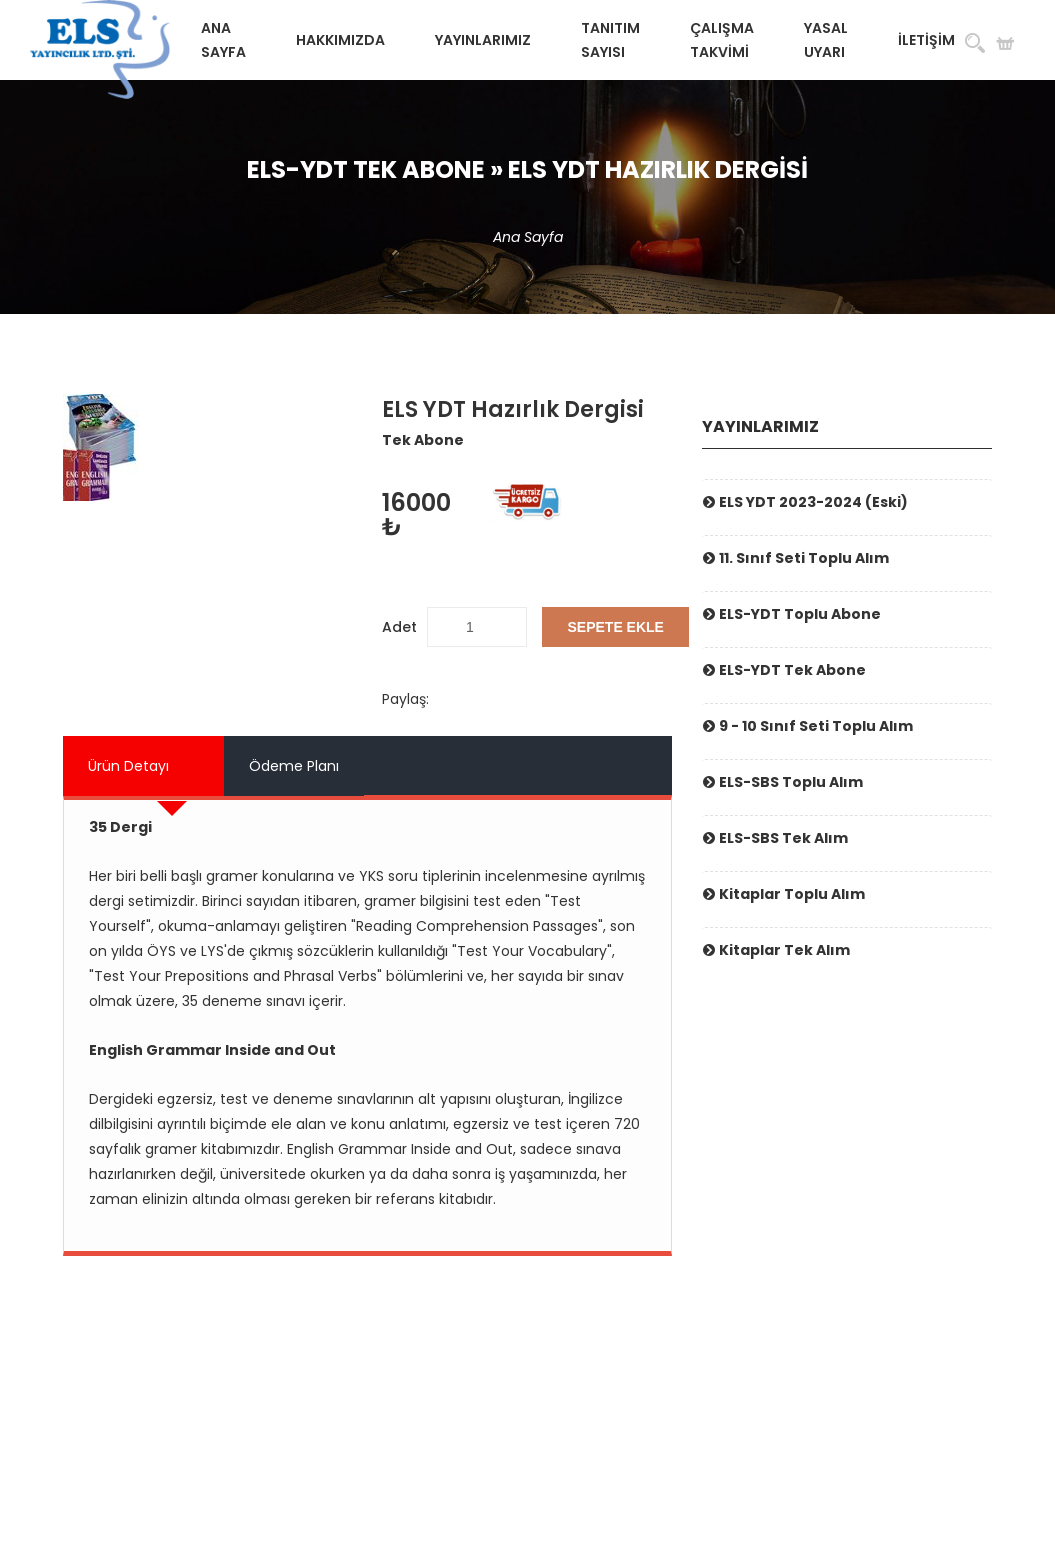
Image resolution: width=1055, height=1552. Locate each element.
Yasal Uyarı (826, 40)
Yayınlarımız (483, 40)
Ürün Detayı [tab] (128, 766)
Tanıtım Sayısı (610, 40)
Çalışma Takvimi (722, 40)
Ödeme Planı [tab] (294, 766)
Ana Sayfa (223, 40)
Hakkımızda (340, 40)
